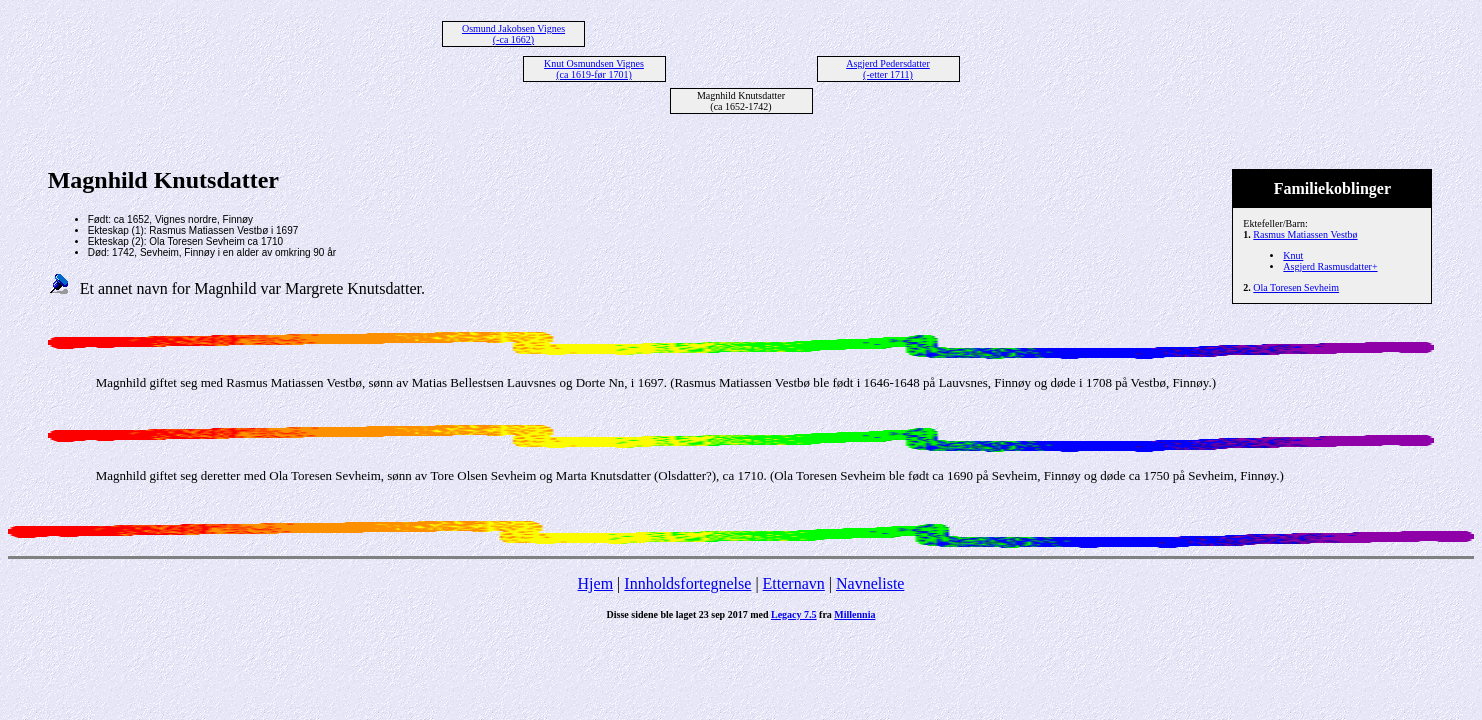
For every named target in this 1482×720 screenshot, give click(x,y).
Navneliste (870, 583)
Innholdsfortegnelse (687, 583)
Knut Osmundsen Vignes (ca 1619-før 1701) (594, 69)
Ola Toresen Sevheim (1296, 287)
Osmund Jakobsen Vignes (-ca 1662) (513, 34)
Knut (1293, 255)
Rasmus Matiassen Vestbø (1305, 234)
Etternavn (794, 583)
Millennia (854, 614)
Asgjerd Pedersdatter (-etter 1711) (888, 69)
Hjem (596, 583)
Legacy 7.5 (794, 614)
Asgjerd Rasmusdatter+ (1330, 266)
